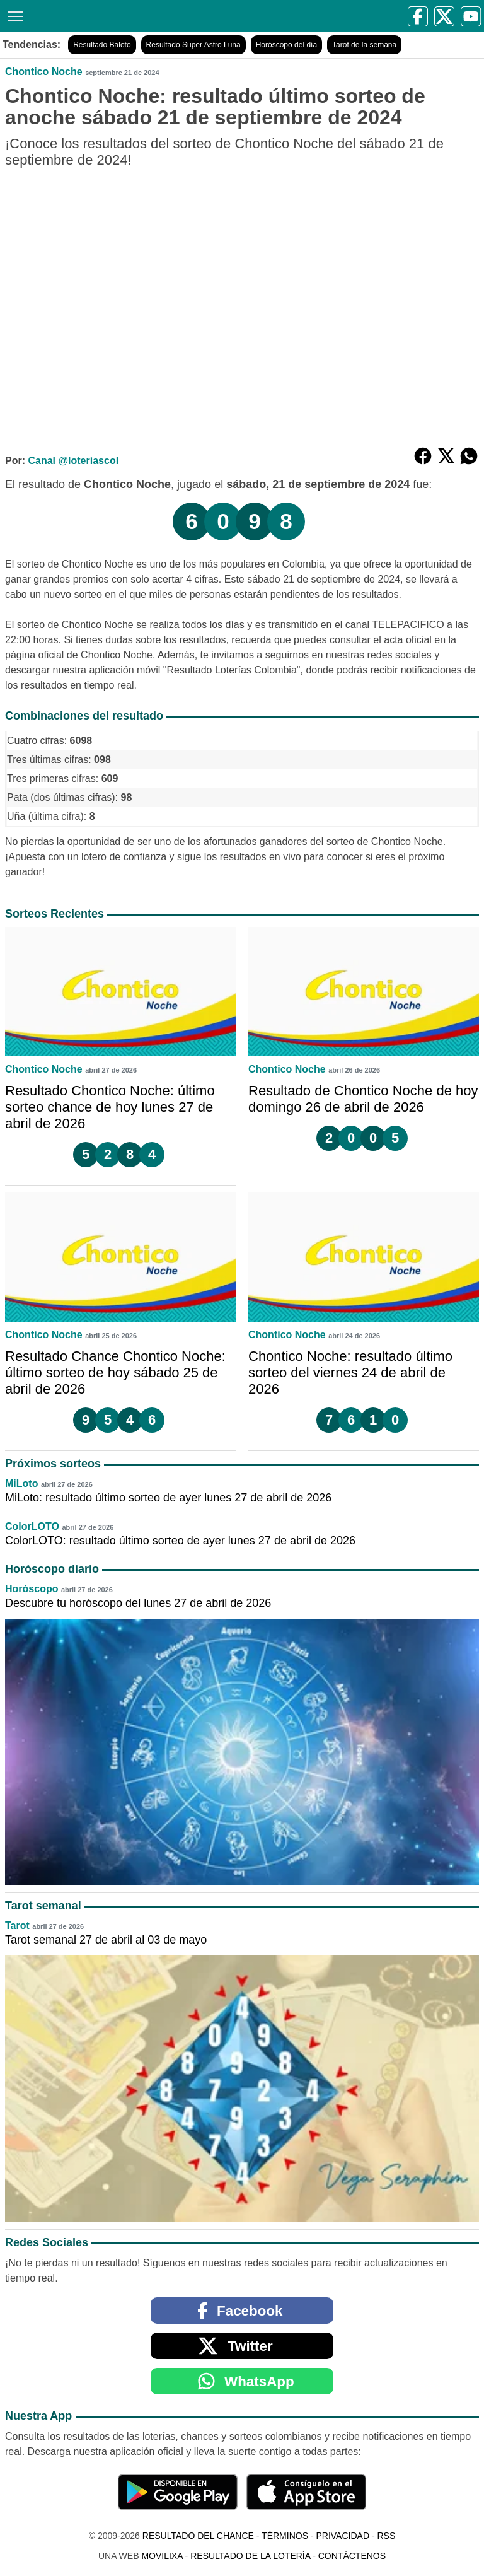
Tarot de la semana (364, 44)
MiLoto (21, 1483)
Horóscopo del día (286, 44)
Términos (285, 2536)
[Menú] (12, 14)
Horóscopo (31, 1588)
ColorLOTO (32, 1526)
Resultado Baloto (101, 44)
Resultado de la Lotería (250, 2556)
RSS (386, 2536)
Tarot (17, 1925)
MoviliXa (161, 2556)
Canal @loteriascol (73, 460)
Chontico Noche (44, 71)
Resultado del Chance (198, 2536)
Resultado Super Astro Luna (193, 44)
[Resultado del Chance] (127, 15)
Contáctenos (352, 2556)
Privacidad (342, 2536)
